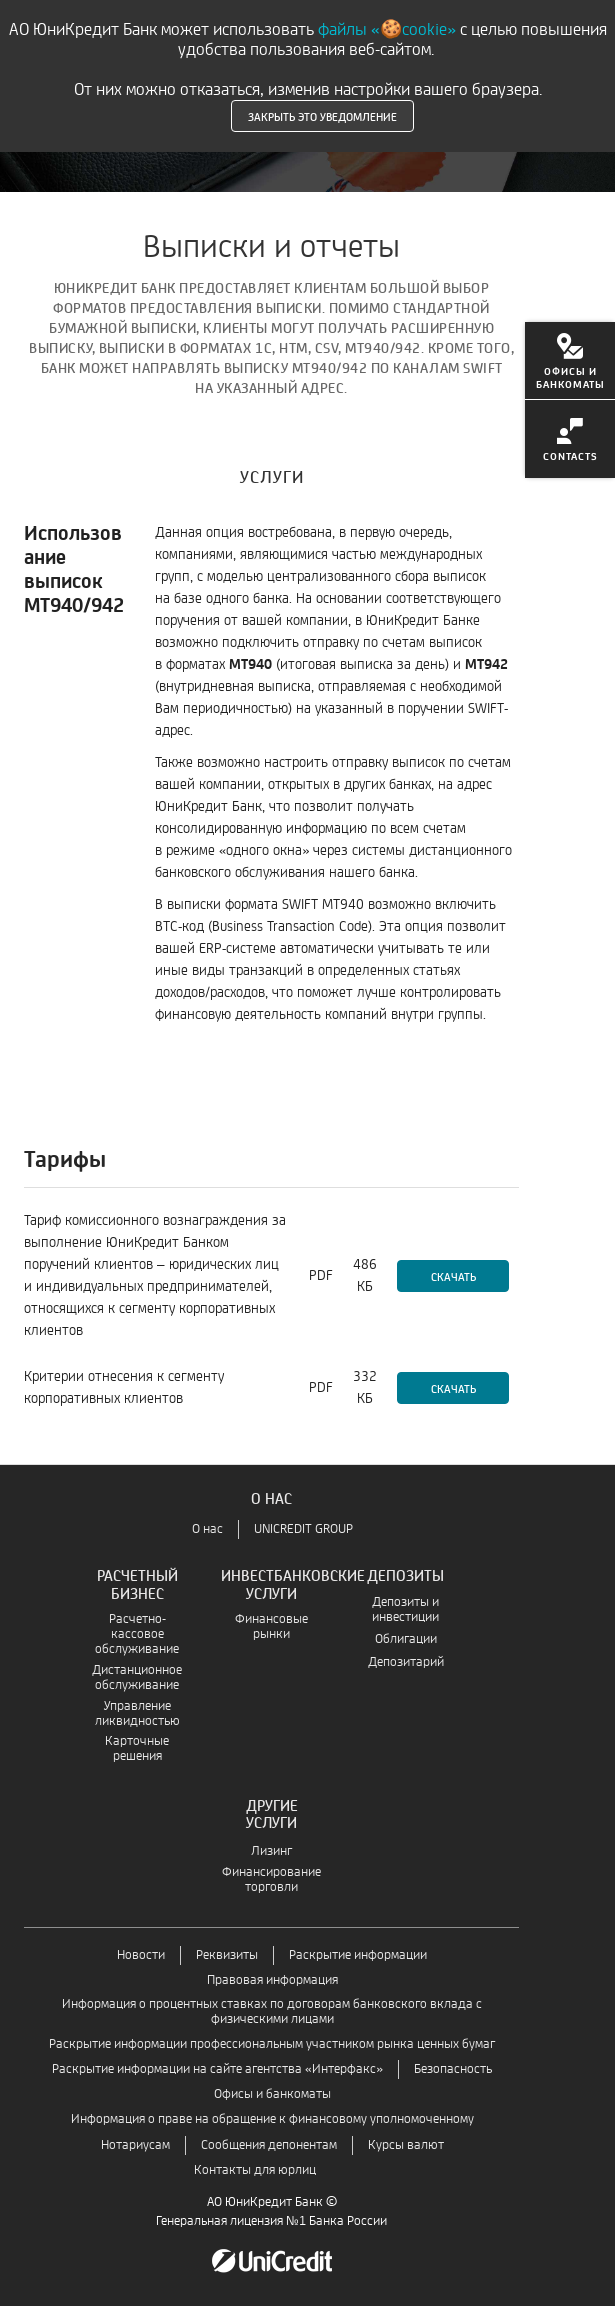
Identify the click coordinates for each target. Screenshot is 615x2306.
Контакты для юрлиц (255, 2170)
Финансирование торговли (271, 1880)
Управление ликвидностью (137, 1714)
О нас (207, 1529)
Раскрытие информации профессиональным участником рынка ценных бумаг (272, 2044)
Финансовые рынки (271, 1627)
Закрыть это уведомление (322, 116)
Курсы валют (406, 2145)
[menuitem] (570, 361)
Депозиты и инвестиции (405, 1610)
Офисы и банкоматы (272, 2094)
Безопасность (453, 2069)
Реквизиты (227, 1955)
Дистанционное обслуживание (137, 1678)
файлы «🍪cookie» (387, 29)
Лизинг (271, 1851)
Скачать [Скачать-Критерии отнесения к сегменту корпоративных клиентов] (453, 1388)
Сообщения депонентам (269, 2145)
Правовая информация (272, 1980)
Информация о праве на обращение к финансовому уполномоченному (272, 2119)
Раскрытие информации (358, 1955)
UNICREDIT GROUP (303, 1529)
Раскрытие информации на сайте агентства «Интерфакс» (217, 2069)
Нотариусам (135, 2145)
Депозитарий (406, 1662)
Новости (141, 1955)
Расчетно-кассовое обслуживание (137, 1634)
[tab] (271, 473)
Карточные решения (137, 1749)
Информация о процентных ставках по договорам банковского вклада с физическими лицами (272, 2012)
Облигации (406, 1639)
